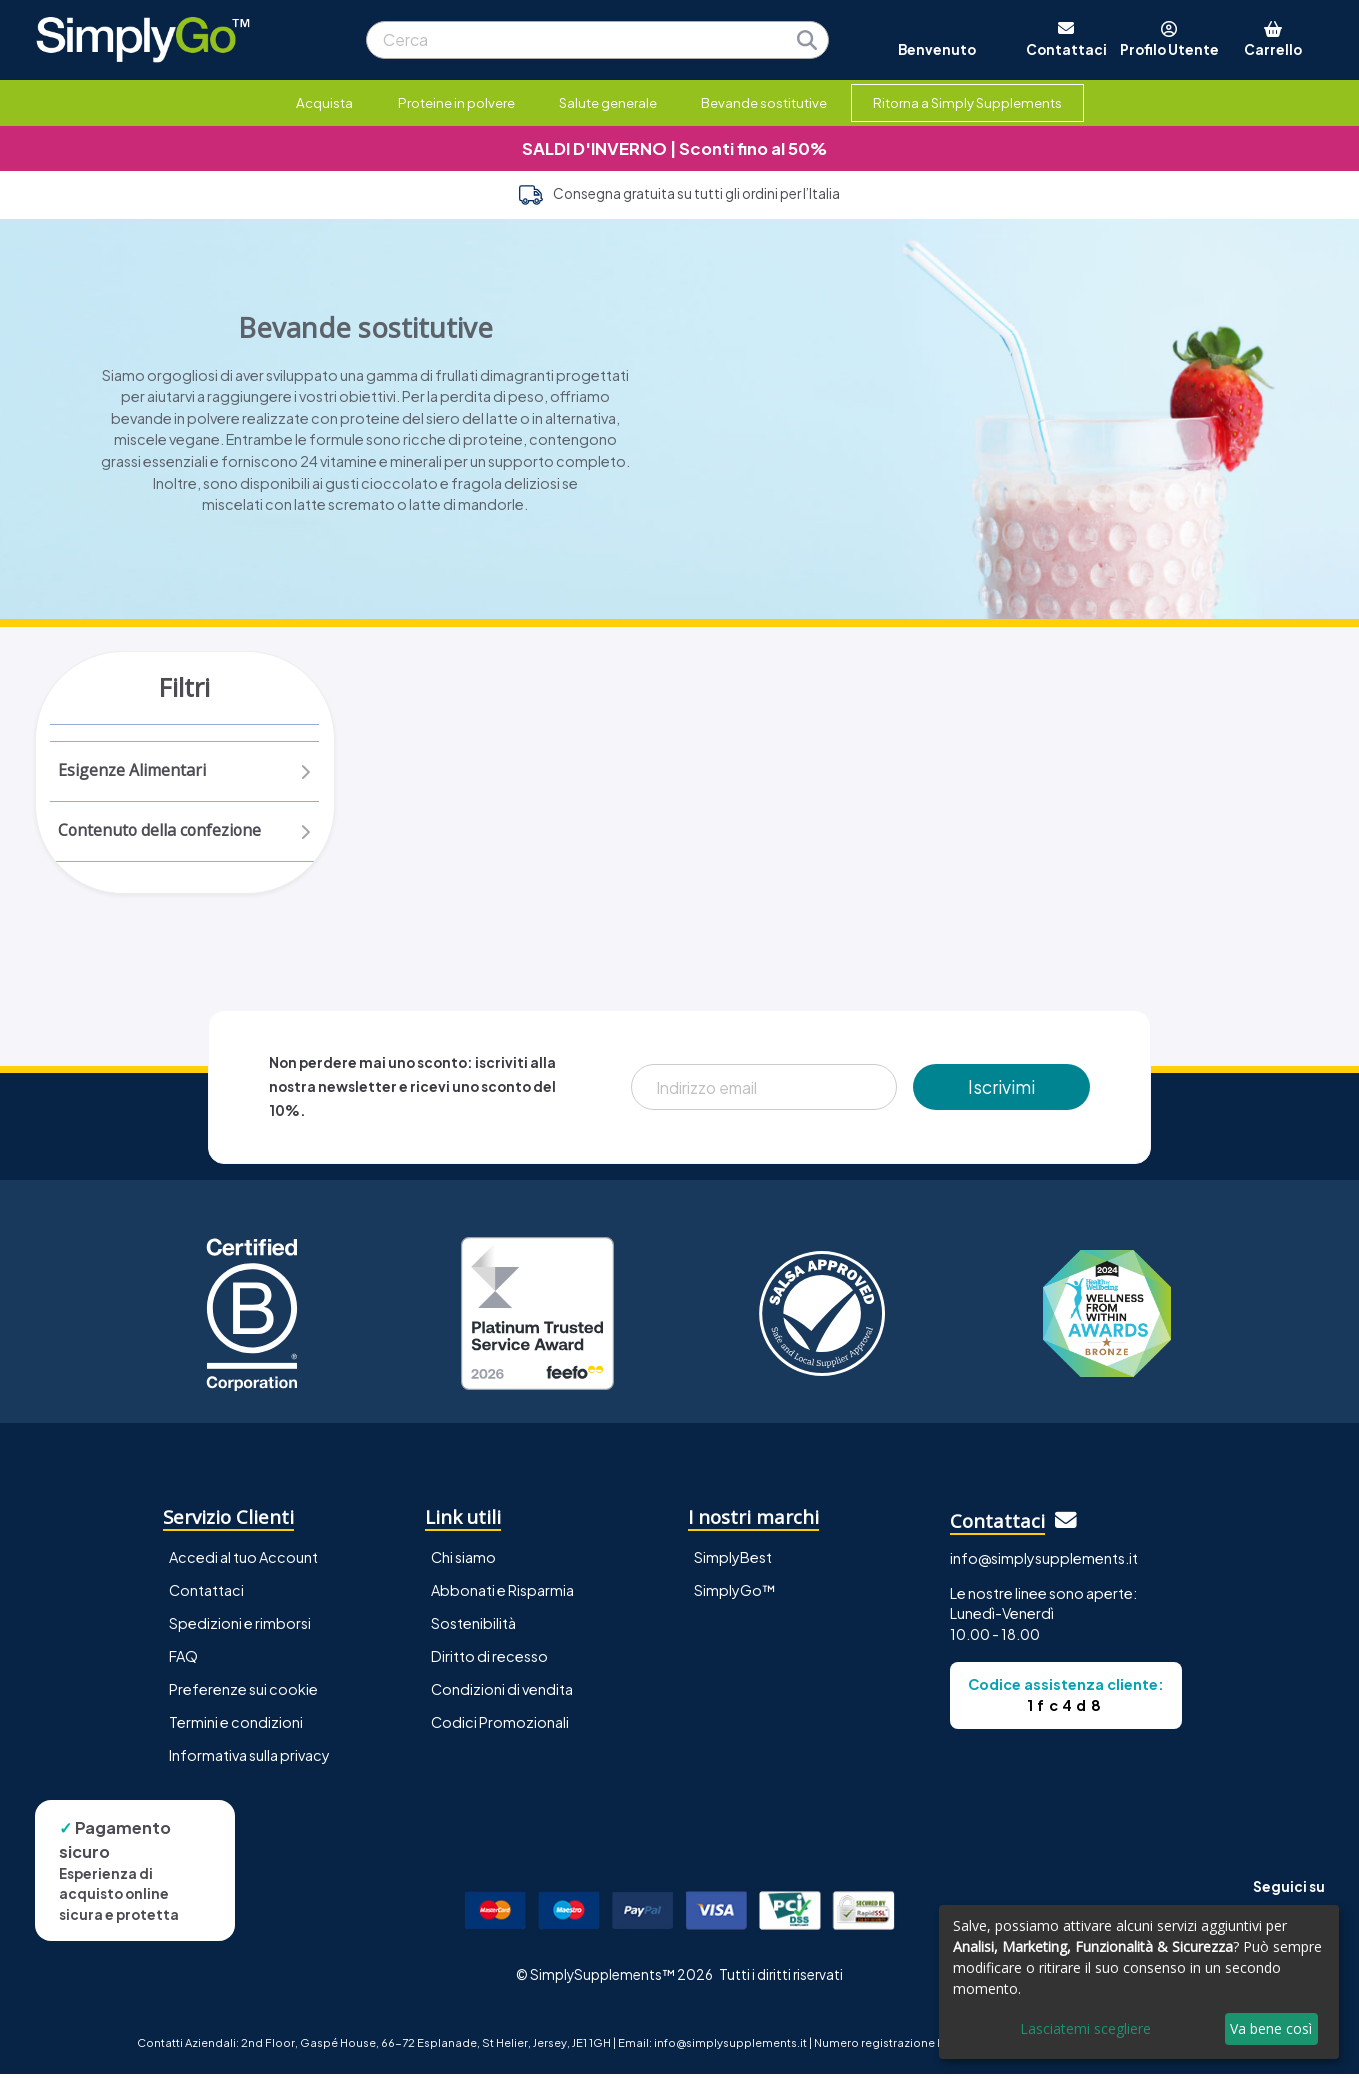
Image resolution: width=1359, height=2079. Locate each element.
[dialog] (1139, 1982)
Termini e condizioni (236, 1727)
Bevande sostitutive (764, 102)
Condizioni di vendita (502, 1694)
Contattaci (206, 1595)
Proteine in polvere (456, 102)
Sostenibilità (473, 1628)
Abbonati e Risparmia (502, 1595)
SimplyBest (733, 1562)
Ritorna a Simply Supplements (967, 102)
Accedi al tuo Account (243, 1562)
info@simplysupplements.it (1044, 1563)
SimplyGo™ (735, 1595)
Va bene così (1271, 2028)
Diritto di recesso (489, 1661)
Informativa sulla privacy (249, 1760)
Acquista (324, 102)
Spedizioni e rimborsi (240, 1628)
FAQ (183, 1661)
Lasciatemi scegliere (1085, 2028)
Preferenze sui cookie (243, 1694)
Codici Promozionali (500, 1727)
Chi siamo (463, 1562)
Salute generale (608, 102)
